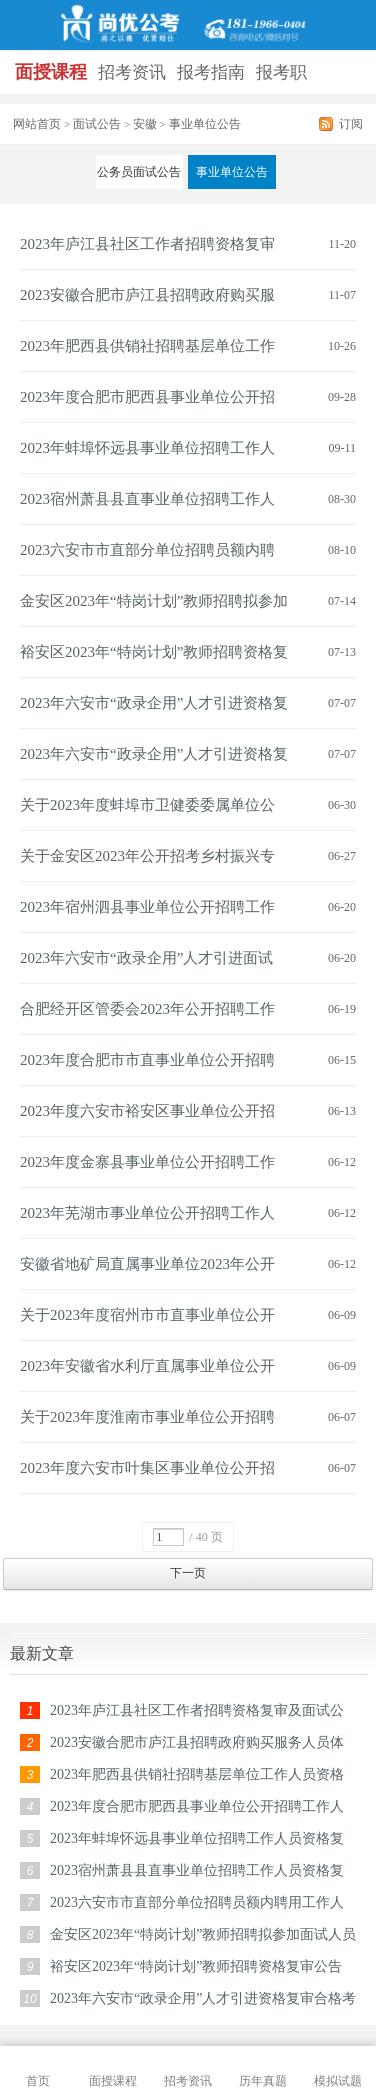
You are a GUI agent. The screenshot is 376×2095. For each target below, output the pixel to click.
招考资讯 (132, 72)
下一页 (188, 1573)
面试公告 (97, 124)
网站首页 (37, 124)
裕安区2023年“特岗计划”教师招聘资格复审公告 (196, 1966)
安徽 (145, 124)
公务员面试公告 (139, 172)
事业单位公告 (232, 172)
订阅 (351, 124)
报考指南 (211, 72)
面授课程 (51, 72)
